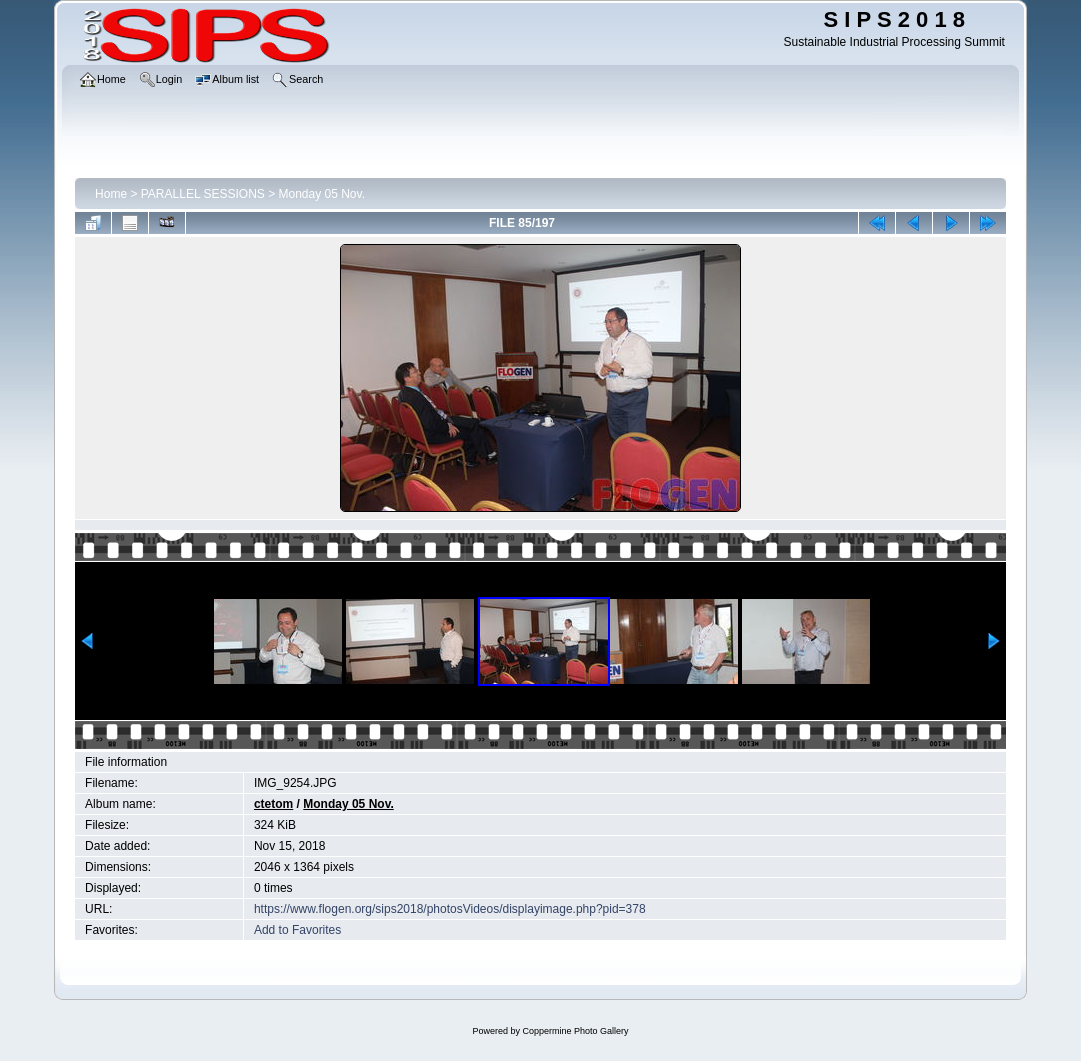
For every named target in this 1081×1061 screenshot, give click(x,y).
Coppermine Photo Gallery (575, 1031)
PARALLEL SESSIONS (203, 194)
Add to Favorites (297, 930)
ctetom (273, 804)
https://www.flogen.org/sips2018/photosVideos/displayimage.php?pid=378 (450, 909)
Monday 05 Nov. (322, 194)
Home (111, 194)
